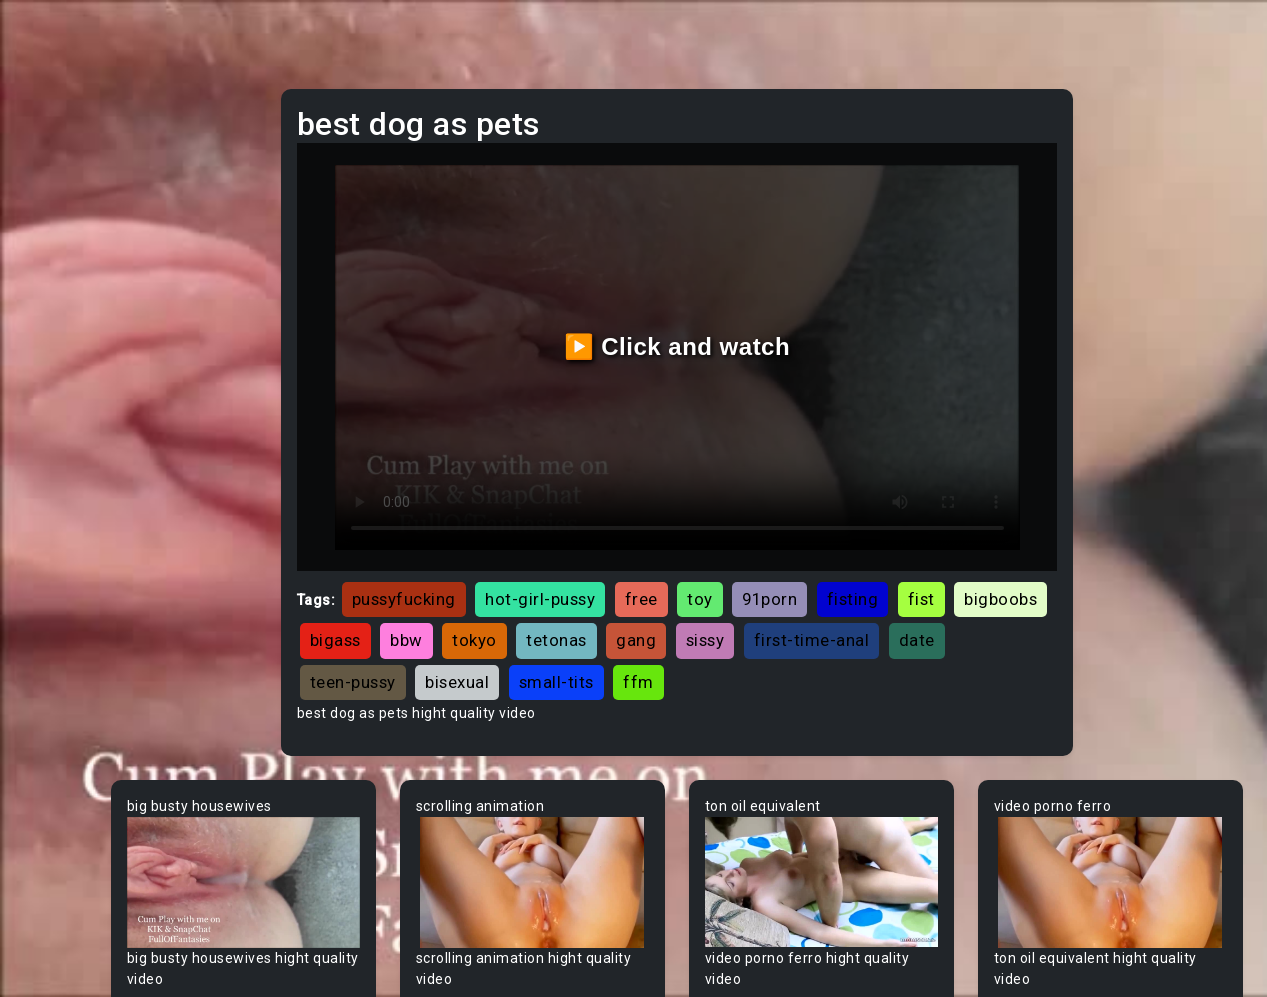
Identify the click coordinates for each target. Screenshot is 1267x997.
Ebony (58, 213)
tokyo (780, 572)
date (620, 613)
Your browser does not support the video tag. (395, 802)
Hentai (59, 441)
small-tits (913, 613)
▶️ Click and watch (763, 312)
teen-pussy (710, 613)
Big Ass (62, 859)
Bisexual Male (84, 973)
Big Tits (63, 935)
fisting (1000, 531)
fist (470, 572)
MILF (53, 175)
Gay (50, 517)
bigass (641, 572)
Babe (55, 707)
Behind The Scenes (102, 821)
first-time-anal (515, 613)
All (46, 479)
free (788, 531)
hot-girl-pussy (687, 531)
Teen (54, 137)
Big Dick (64, 897)
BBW (53, 783)
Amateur (67, 593)
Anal (53, 251)
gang (942, 572)
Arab (54, 631)
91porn (916, 531)
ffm (996, 613)
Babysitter (72, 745)
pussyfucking (551, 531)
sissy (1011, 572)
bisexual (815, 613)
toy (847, 531)
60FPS (59, 555)
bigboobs (549, 572)
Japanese (71, 403)
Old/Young (73, 289)
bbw (712, 572)
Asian (56, 669)
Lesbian (63, 327)
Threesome (76, 365)
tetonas (862, 572)
